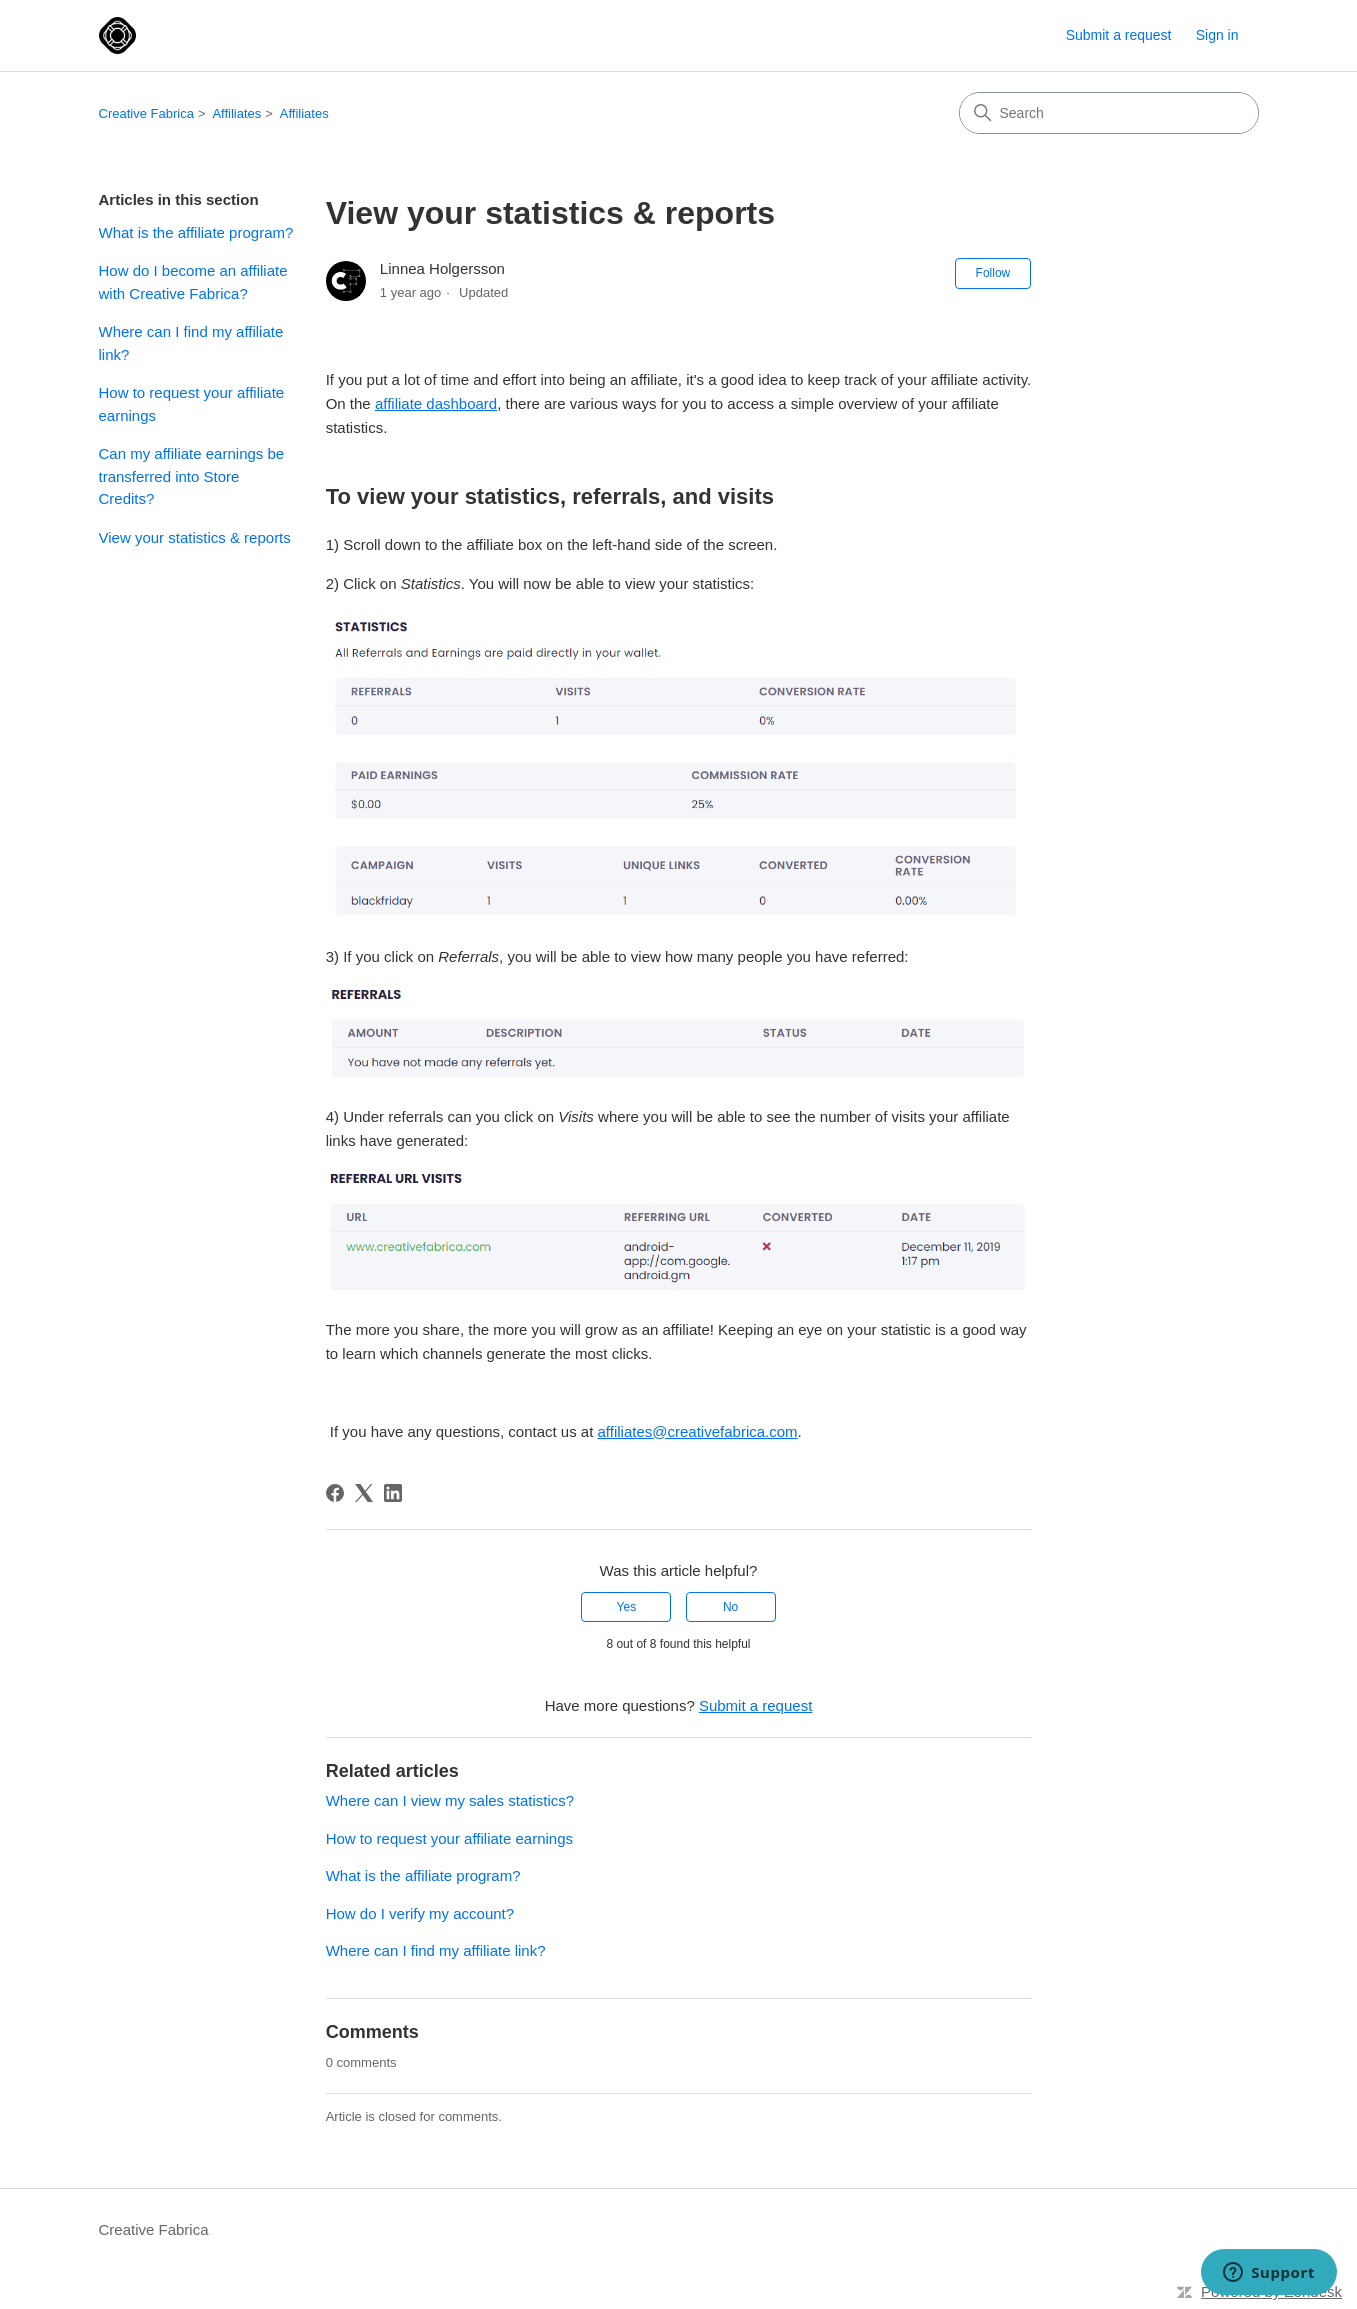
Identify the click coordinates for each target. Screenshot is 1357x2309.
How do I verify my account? (420, 1913)
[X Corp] (364, 1493)
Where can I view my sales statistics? (450, 1800)
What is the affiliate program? (196, 232)
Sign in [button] (1217, 35)
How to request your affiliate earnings (192, 404)
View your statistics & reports (195, 537)
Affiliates (236, 113)
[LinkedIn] (393, 1493)
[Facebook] (335, 1493)
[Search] (1109, 113)
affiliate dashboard (436, 403)
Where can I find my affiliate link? (191, 343)
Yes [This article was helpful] (627, 1607)
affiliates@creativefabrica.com (698, 1431)
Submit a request (1119, 35)
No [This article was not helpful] (730, 1607)
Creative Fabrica (146, 113)
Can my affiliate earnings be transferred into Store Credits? (192, 476)
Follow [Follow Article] (993, 273)
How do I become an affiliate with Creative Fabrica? (193, 282)
